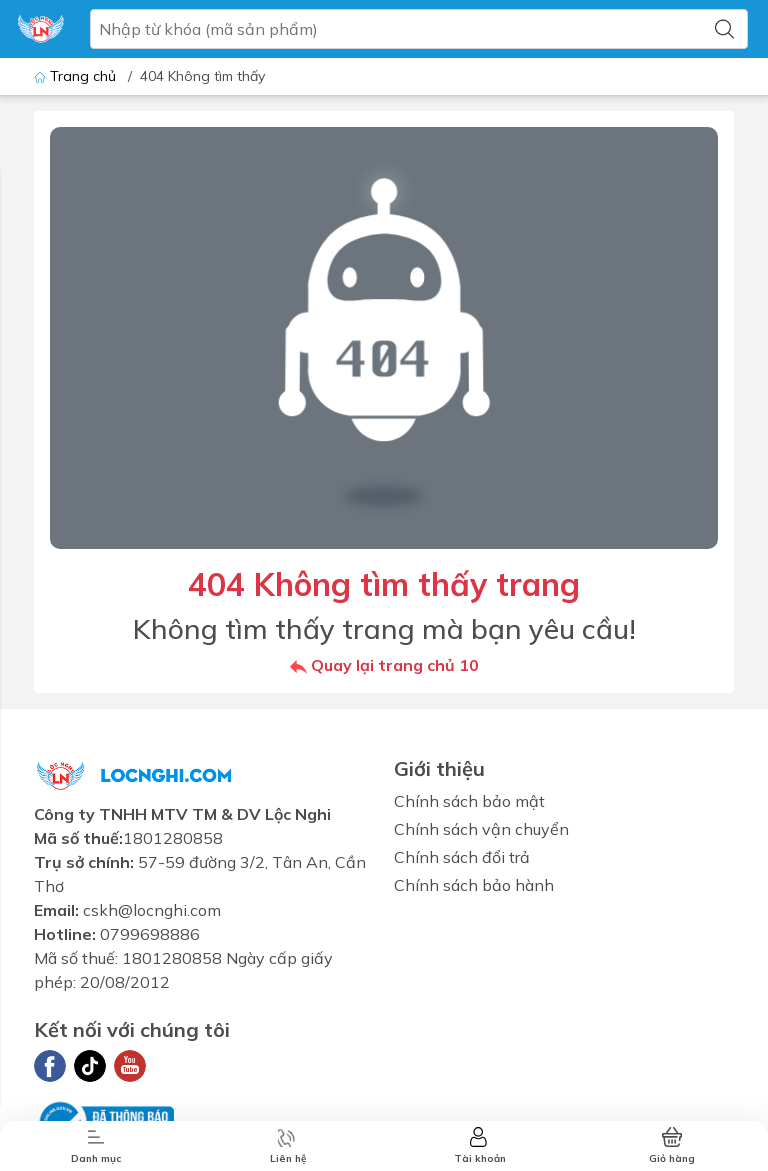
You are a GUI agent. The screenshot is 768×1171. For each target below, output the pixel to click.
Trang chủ (77, 76)
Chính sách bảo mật (469, 801)
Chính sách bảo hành (474, 885)
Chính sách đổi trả (462, 857)
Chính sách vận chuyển (481, 829)
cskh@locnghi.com (152, 910)
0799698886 (150, 934)
